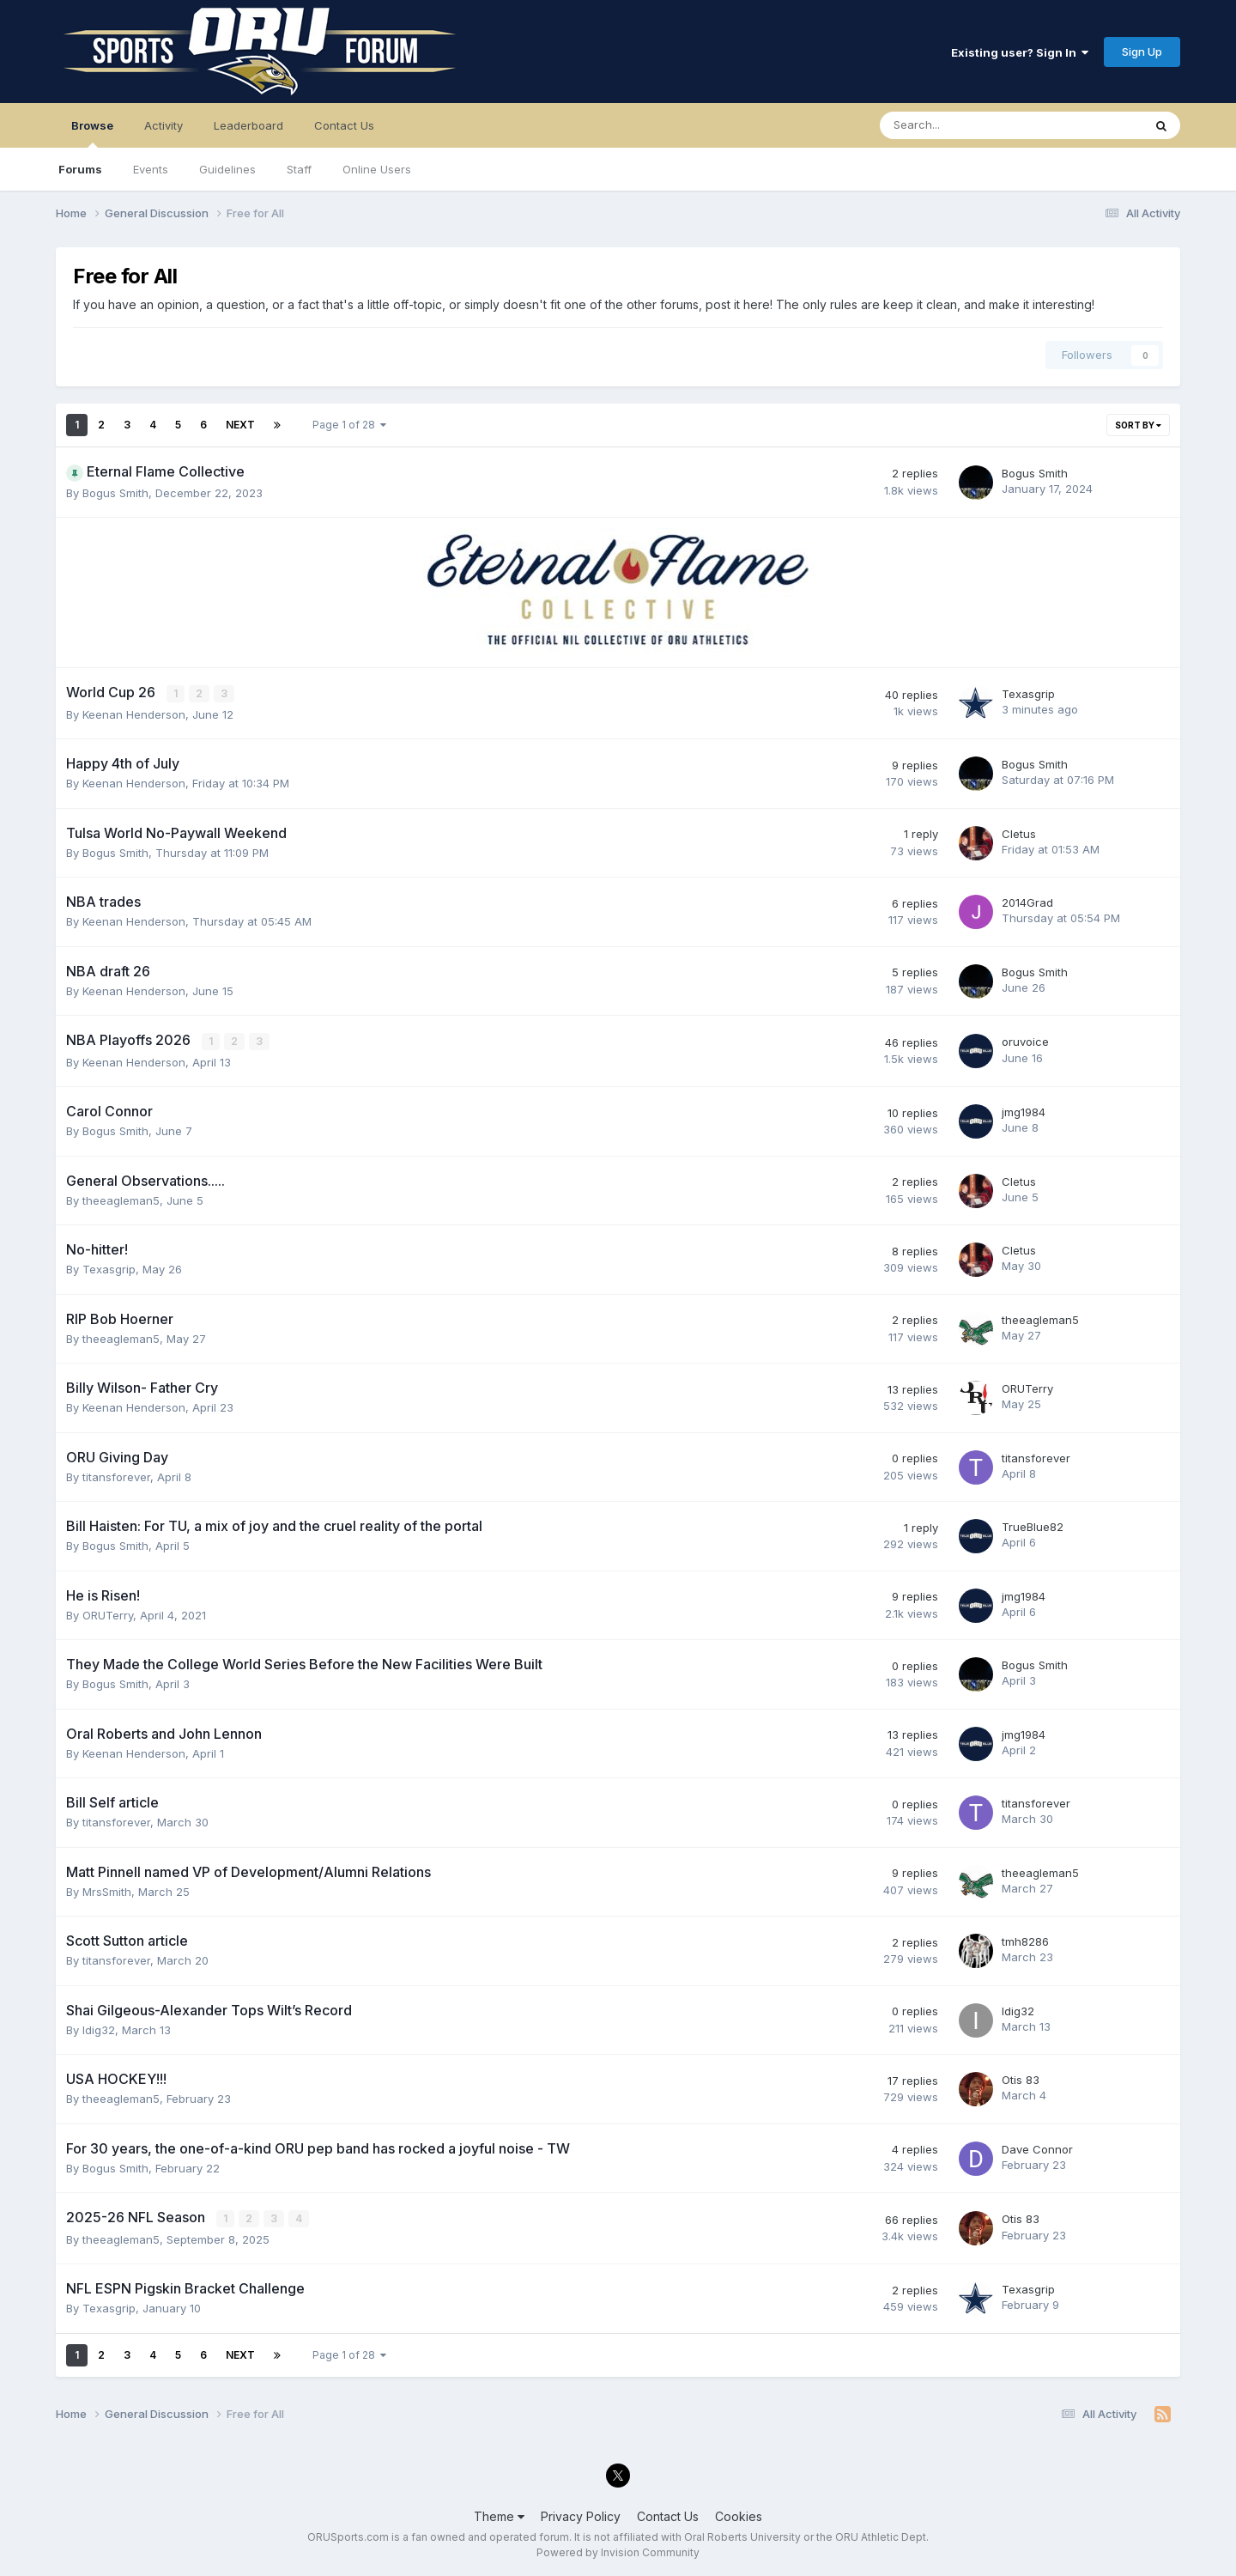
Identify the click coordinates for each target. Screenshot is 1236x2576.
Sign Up (1142, 51)
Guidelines (227, 169)
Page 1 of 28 (349, 424)
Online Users (376, 169)
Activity (163, 125)
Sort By (1138, 425)
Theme (499, 2514)
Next (240, 424)
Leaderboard (248, 125)
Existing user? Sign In (1019, 52)
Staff (299, 169)
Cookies (738, 2514)
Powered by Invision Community (618, 2550)
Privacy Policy (581, 2514)
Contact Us (344, 125)
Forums (80, 169)
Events (150, 169)
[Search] (966, 125)
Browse (92, 133)
